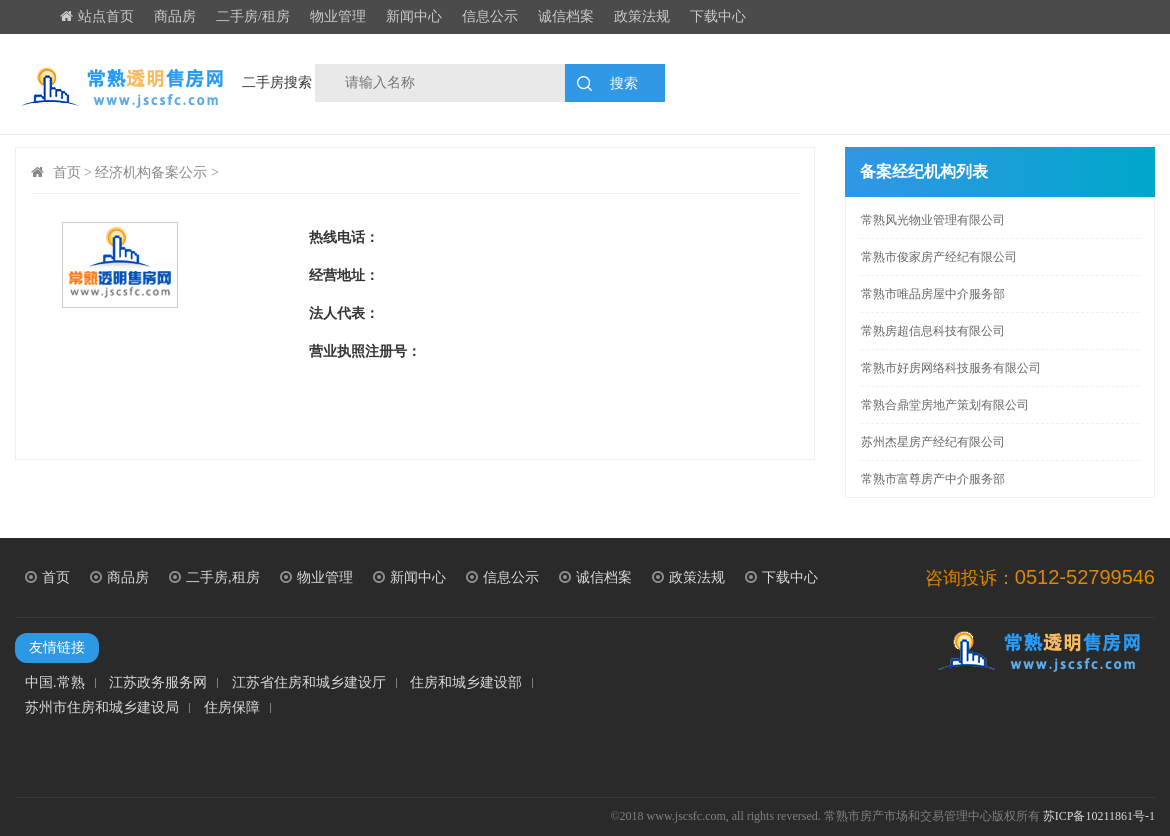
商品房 (175, 16)
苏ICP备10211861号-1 (1099, 816)
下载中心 (718, 16)
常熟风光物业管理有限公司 (933, 220)
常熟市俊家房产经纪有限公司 (939, 257)
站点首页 (97, 16)
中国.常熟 (55, 683)
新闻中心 (414, 16)
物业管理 (338, 16)
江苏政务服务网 (158, 683)
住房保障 (232, 708)
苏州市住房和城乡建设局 (102, 708)
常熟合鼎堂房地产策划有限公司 (945, 405)
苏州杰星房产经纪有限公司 (933, 442)
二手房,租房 (214, 577)
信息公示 (490, 16)
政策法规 (642, 16)
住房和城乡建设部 (466, 683)
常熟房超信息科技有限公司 (933, 331)
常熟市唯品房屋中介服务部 (933, 294)
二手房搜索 (277, 82)
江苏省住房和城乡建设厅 (309, 683)
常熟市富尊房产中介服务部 (933, 479)
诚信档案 (566, 16)
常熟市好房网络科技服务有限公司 (951, 368)
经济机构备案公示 (151, 172)
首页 (67, 172)
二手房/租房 (253, 16)
